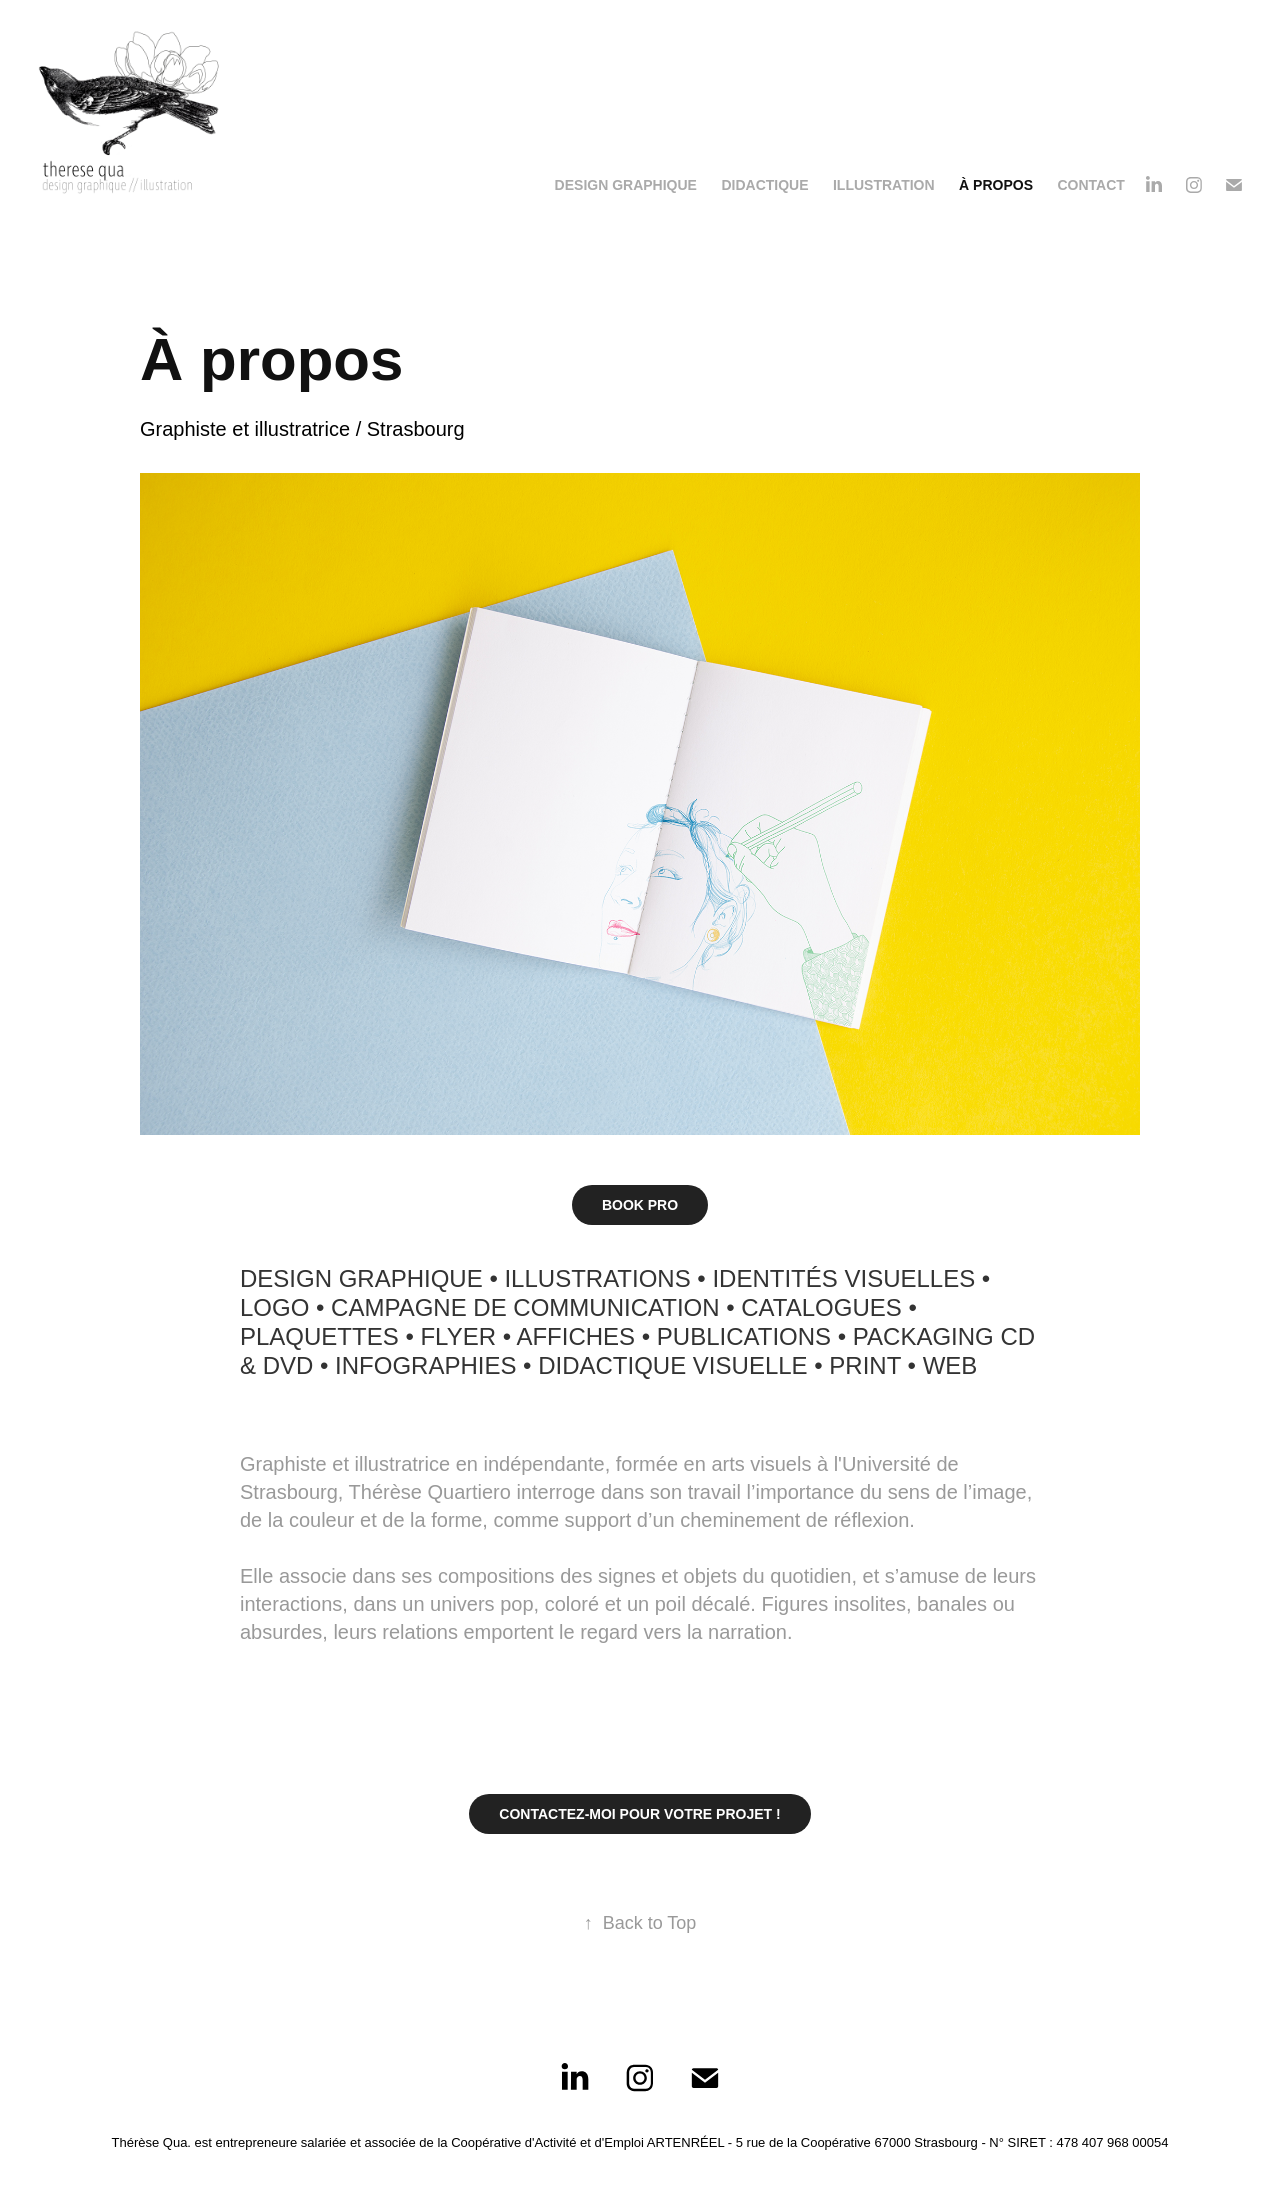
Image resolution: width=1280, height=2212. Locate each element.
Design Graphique (626, 185)
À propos (996, 185)
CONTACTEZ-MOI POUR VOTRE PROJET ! (639, 1814)
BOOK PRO (640, 1205)
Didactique (764, 185)
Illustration (884, 185)
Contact (1090, 185)
